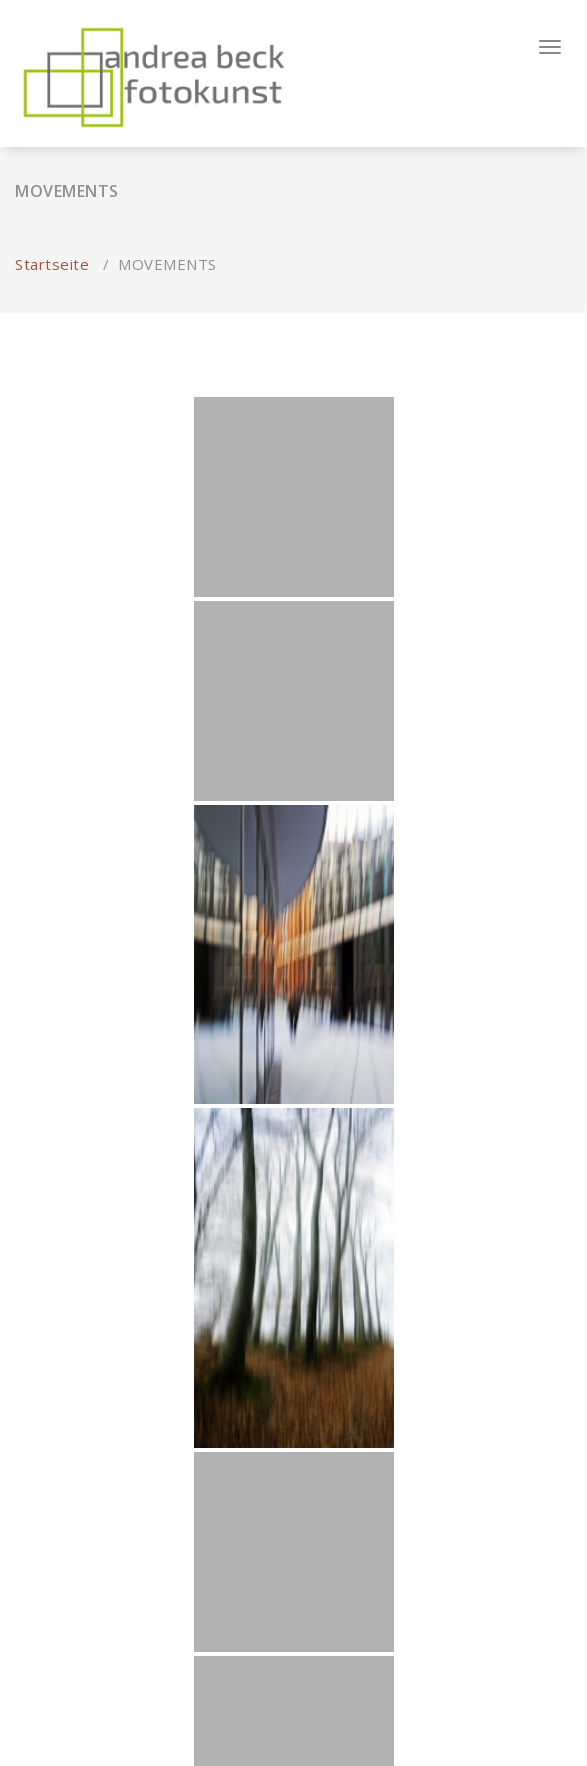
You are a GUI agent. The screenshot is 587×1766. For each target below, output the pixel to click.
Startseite (52, 264)
